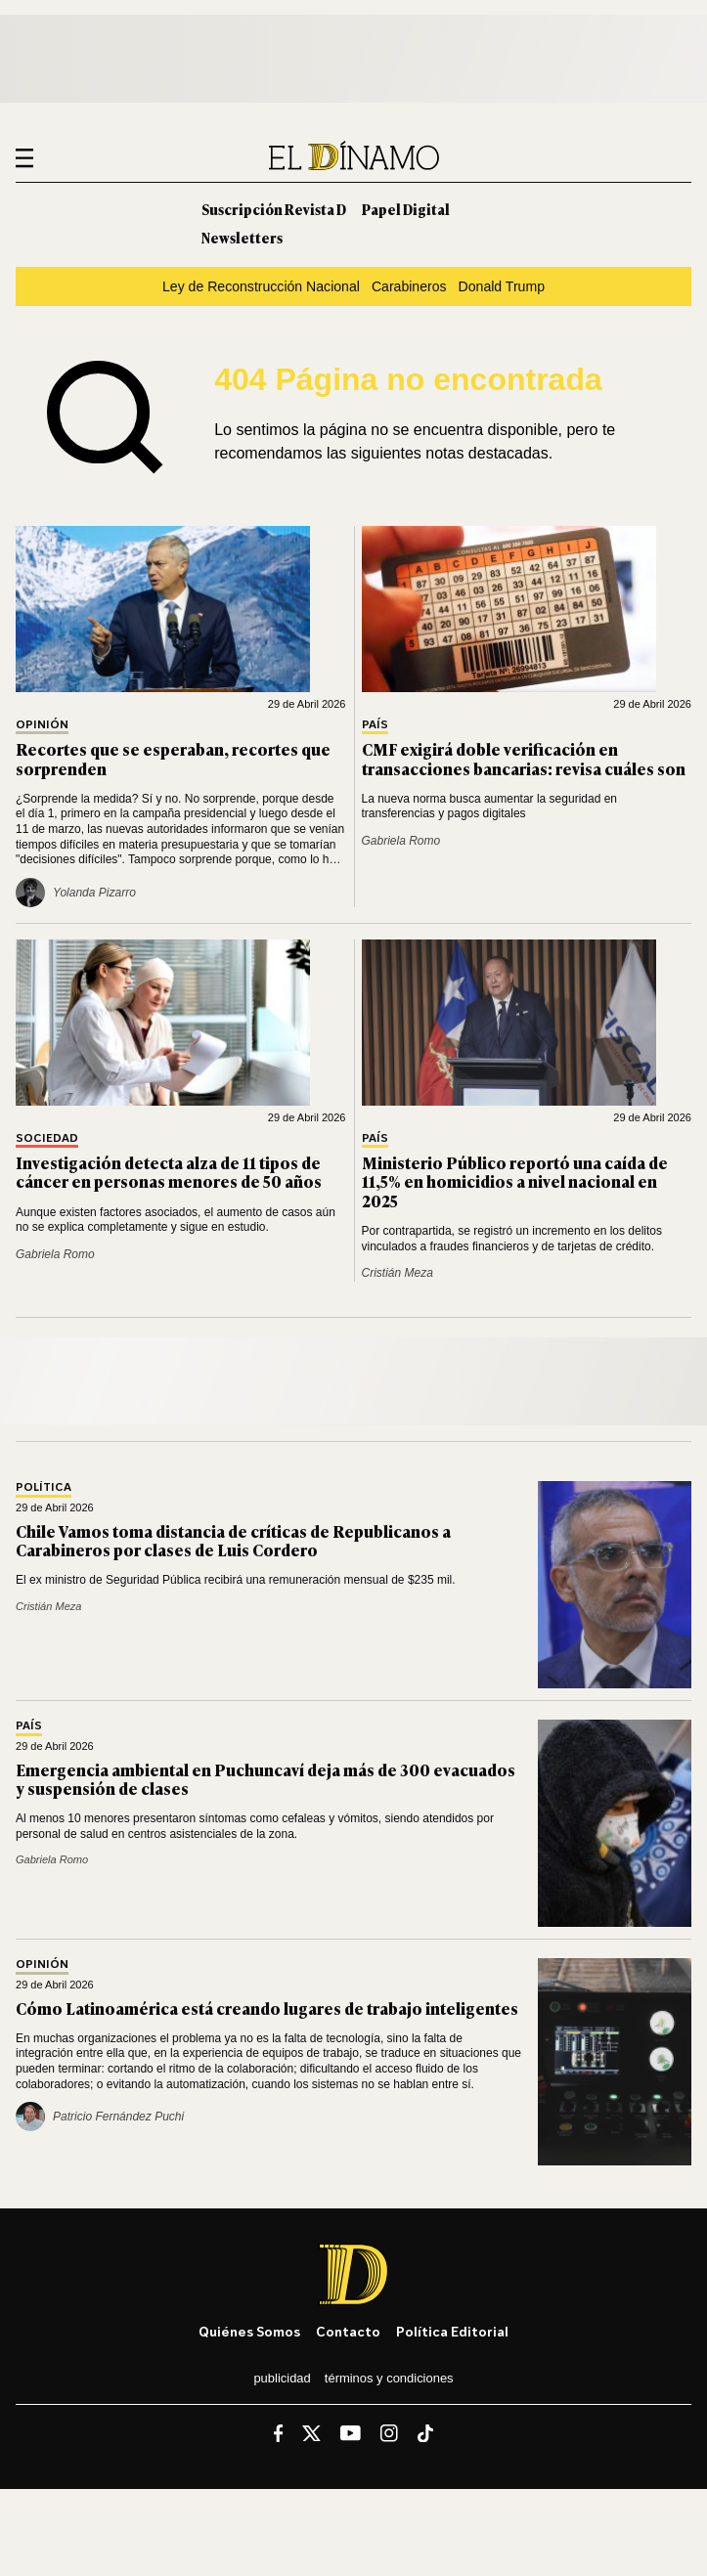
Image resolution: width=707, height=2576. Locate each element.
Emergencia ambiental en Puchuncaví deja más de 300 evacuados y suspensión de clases (265, 1779)
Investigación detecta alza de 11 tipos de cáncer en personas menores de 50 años (169, 1172)
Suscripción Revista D (273, 208)
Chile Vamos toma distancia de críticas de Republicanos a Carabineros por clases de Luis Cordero (233, 1540)
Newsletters (242, 237)
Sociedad (47, 1138)
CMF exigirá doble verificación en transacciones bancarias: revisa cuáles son (523, 758)
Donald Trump (502, 286)
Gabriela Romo (401, 841)
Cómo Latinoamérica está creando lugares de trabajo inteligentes (267, 2008)
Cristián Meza (397, 1273)
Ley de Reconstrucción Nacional (261, 286)
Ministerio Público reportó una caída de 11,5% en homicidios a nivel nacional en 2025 (515, 1181)
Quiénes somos (249, 2331)
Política (43, 1487)
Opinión (42, 725)
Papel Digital (406, 208)
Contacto (348, 2331)
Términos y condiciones (389, 2378)
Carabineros (409, 286)
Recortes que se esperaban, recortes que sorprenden (173, 758)
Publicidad (281, 2378)
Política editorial (452, 2331)
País (375, 725)
